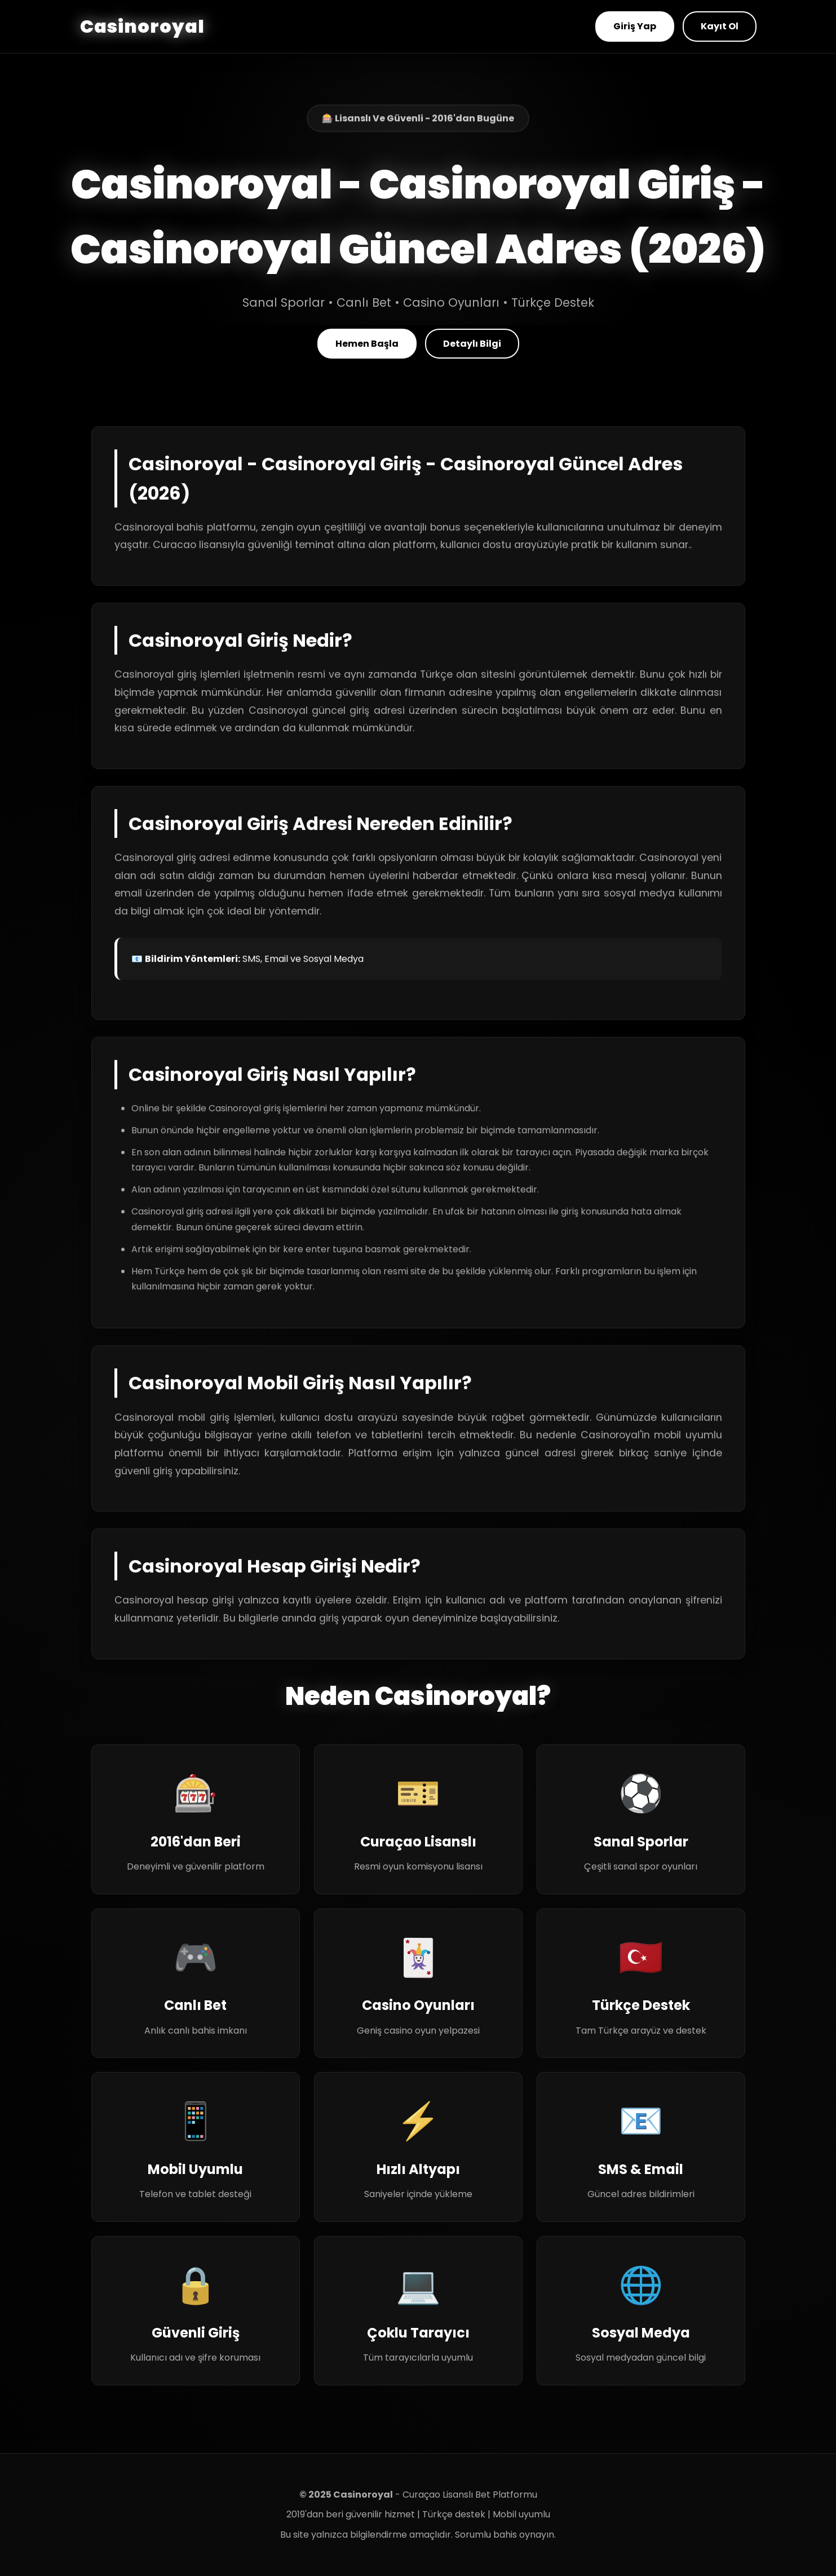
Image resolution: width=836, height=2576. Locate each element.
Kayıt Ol (719, 26)
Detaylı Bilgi (472, 343)
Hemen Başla (367, 343)
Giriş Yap (634, 26)
